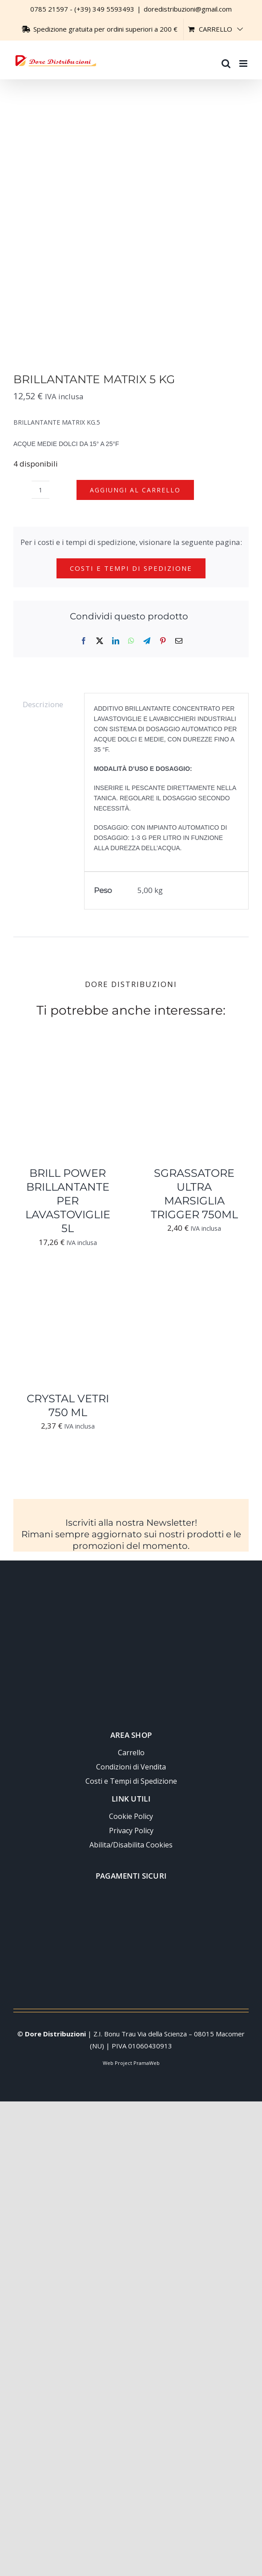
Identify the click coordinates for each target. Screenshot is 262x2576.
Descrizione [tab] (43, 704)
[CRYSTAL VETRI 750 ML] (67, 1280)
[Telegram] (147, 641)
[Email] (179, 641)
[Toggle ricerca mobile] (226, 59)
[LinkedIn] (116, 641)
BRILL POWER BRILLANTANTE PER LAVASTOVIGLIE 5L (67, 1201)
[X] (100, 641)
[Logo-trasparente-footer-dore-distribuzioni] (131, 1593)
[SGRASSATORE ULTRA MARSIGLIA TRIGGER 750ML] (194, 1054)
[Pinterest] (163, 641)
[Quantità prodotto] (40, 490)
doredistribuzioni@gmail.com (188, 8)
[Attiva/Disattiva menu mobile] (244, 59)
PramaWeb (146, 2063)
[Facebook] (84, 641)
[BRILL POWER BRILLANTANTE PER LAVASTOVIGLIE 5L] (67, 1054)
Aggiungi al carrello (135, 490)
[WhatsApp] (131, 641)
